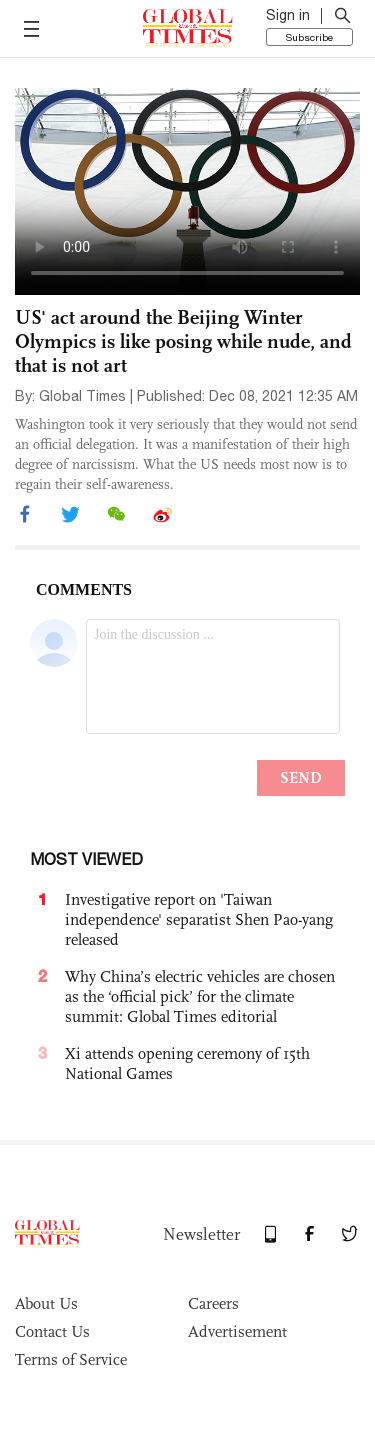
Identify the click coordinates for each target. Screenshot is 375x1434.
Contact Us (52, 1331)
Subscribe (309, 37)
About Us (46, 1303)
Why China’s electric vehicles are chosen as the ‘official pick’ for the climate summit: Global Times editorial (200, 996)
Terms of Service (71, 1359)
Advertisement (237, 1331)
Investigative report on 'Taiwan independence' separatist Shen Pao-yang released (199, 919)
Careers (213, 1303)
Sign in (288, 15)
